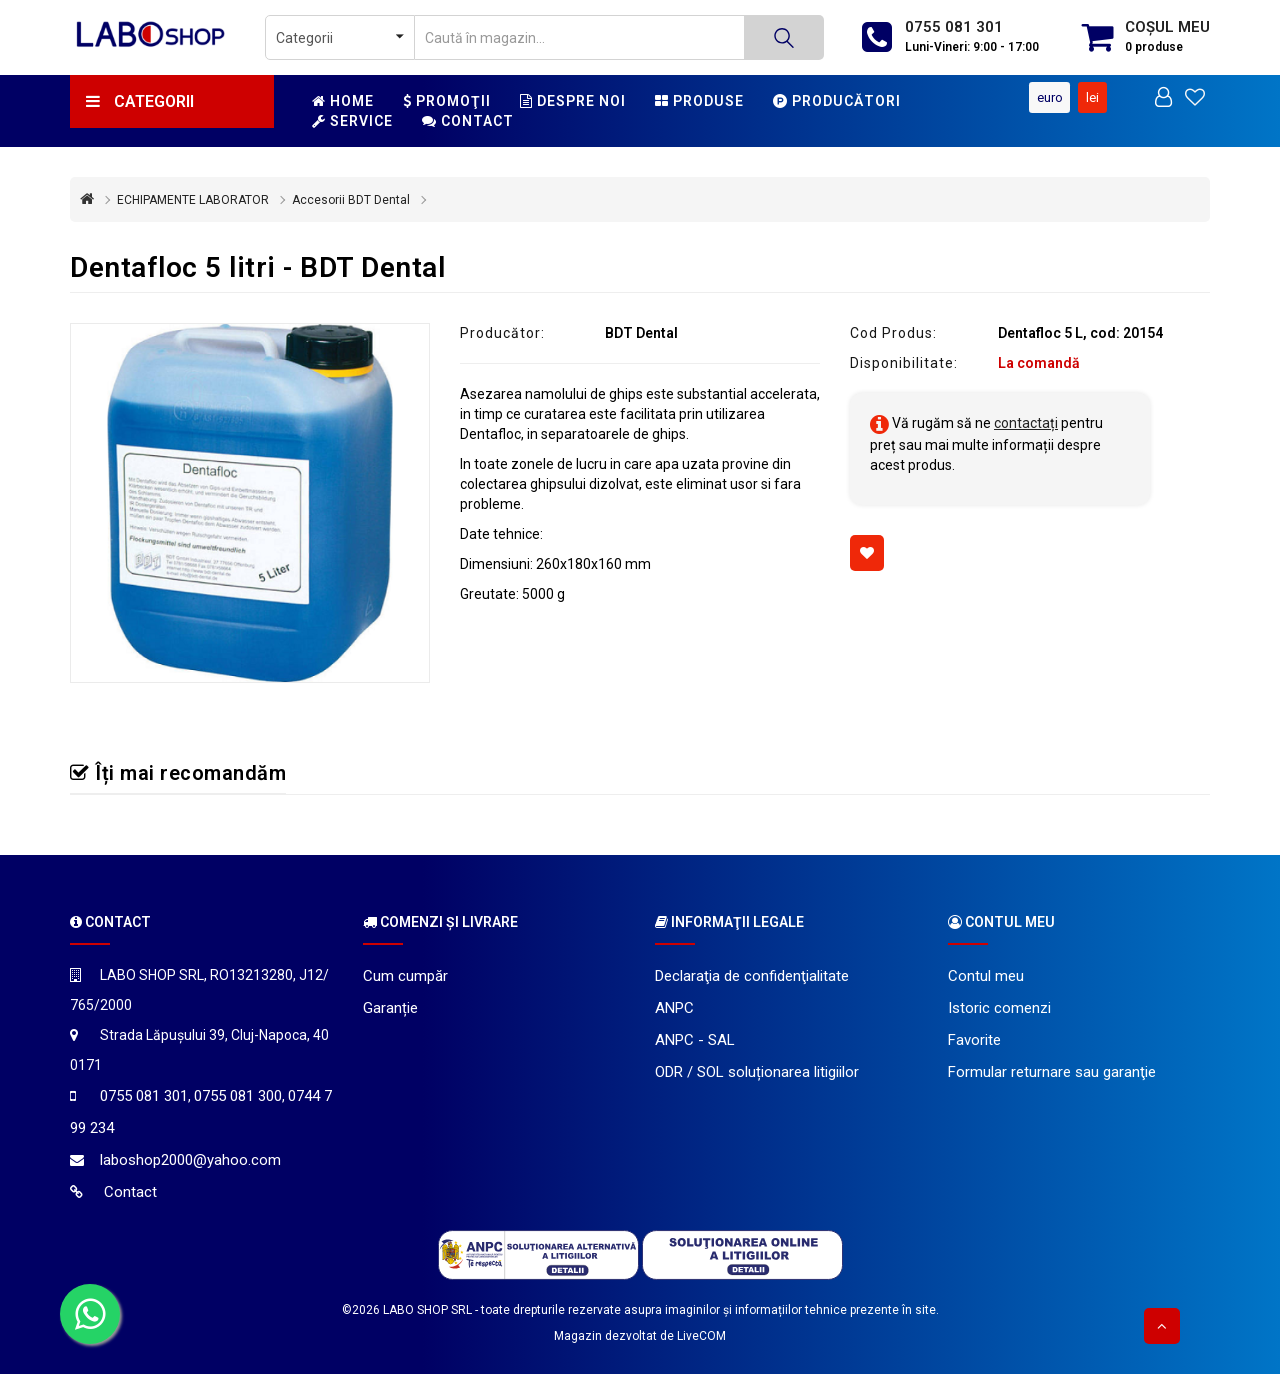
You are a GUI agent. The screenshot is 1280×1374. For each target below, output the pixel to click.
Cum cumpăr (405, 976)
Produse (699, 101)
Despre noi (573, 101)
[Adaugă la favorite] (867, 553)
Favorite (974, 1040)
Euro (1050, 97)
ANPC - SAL (695, 1040)
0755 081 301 (954, 27)
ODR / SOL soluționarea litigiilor (757, 1072)
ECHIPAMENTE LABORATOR (193, 200)
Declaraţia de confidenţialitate (752, 976)
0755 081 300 (238, 1096)
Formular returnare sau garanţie (1052, 1072)
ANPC (674, 1008)
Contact (468, 121)
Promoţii (447, 101)
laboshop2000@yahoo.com (190, 1160)
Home (343, 101)
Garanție (390, 1008)
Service (352, 121)
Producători (837, 101)
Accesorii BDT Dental (351, 200)
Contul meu (986, 976)
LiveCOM (701, 1336)
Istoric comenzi (999, 1008)
